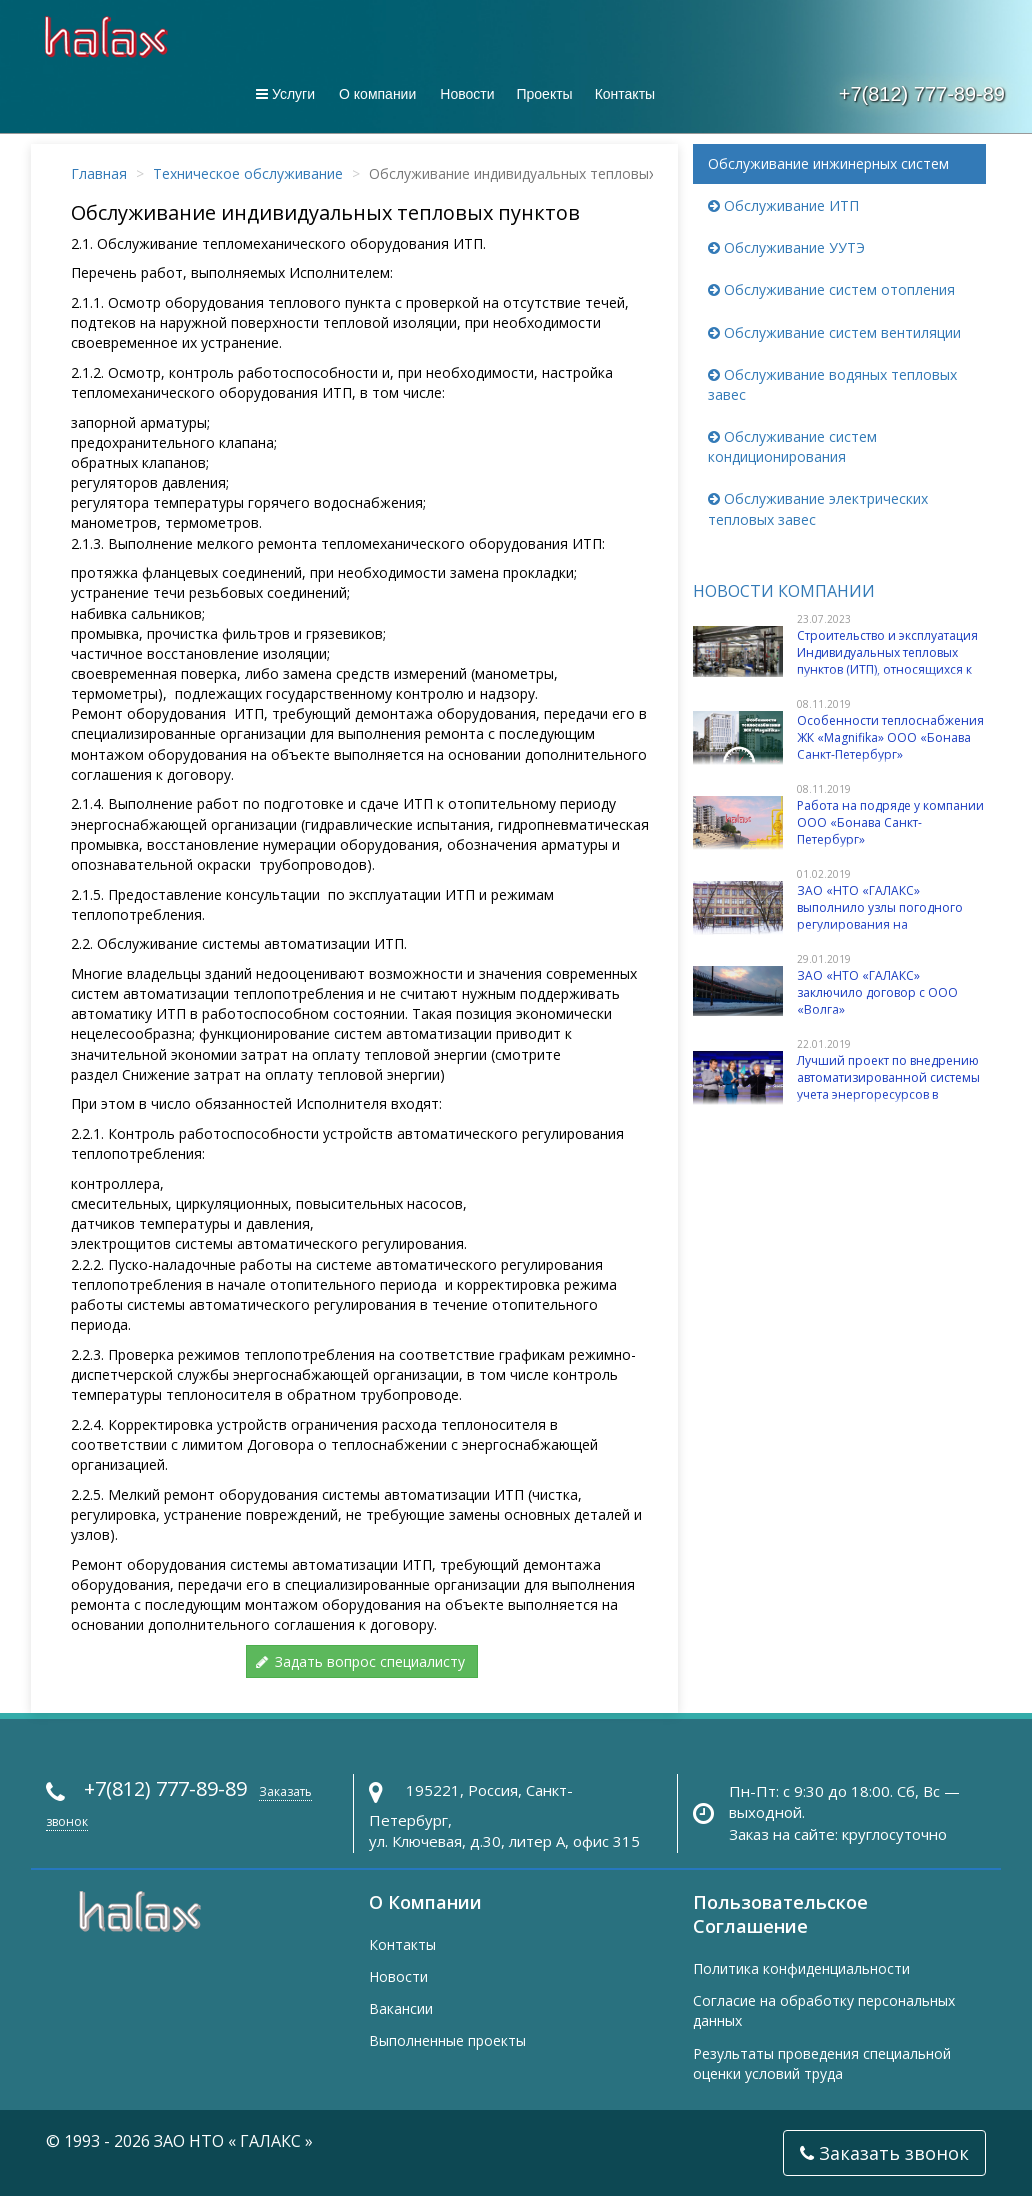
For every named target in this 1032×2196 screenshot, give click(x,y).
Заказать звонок (884, 2153)
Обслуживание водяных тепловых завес (832, 384)
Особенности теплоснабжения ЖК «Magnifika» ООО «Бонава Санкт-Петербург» (890, 738)
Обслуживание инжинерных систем (828, 163)
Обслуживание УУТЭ (786, 247)
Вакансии (401, 2008)
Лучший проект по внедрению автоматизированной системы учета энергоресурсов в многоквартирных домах (888, 1086)
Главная (99, 173)
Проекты (544, 94)
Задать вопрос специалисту (359, 1661)
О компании (377, 94)
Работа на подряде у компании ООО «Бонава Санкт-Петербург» (890, 823)
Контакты (625, 94)
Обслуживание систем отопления (831, 289)
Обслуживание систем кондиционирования (792, 446)
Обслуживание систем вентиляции (834, 332)
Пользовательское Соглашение (780, 1914)
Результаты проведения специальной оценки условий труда (822, 2063)
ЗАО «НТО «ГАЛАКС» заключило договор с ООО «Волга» (877, 993)
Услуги (285, 94)
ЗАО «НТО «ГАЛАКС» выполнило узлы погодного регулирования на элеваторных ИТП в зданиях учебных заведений (880, 925)
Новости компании (784, 591)
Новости (467, 94)
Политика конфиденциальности (801, 1968)
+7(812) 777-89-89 (922, 94)
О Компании (425, 1902)
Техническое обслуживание (248, 173)
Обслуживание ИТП (783, 205)
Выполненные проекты (447, 2040)
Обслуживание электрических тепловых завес (818, 508)
